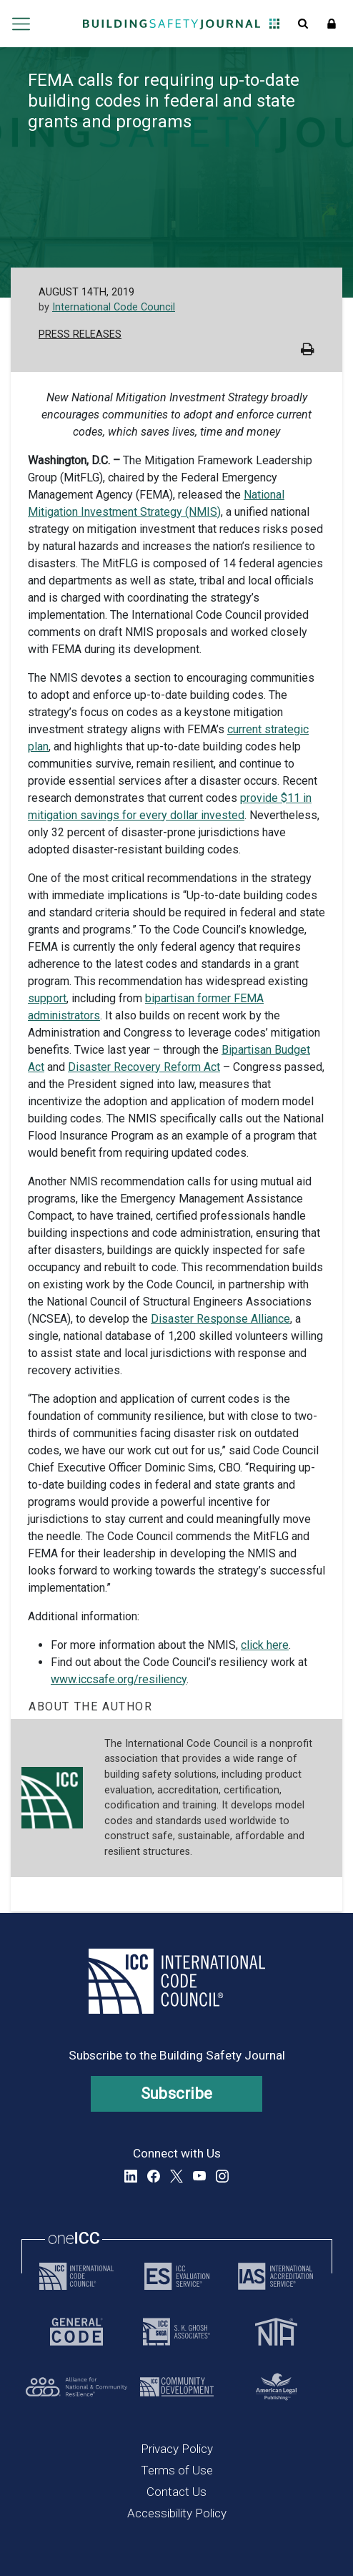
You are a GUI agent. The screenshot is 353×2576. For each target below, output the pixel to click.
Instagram (222, 2176)
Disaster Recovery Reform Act (144, 1067)
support (47, 998)
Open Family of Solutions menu (274, 23)
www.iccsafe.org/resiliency (119, 1679)
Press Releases (80, 334)
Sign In (331, 23)
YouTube (199, 2176)
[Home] (171, 23)
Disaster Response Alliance (220, 1319)
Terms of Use (177, 2470)
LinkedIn (130, 2176)
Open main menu (21, 23)
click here (265, 1645)
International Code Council (113, 307)
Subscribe (177, 2093)
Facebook (153, 2176)
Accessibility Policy (177, 2513)
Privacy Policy (177, 2449)
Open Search (303, 23)
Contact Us (176, 2491)
